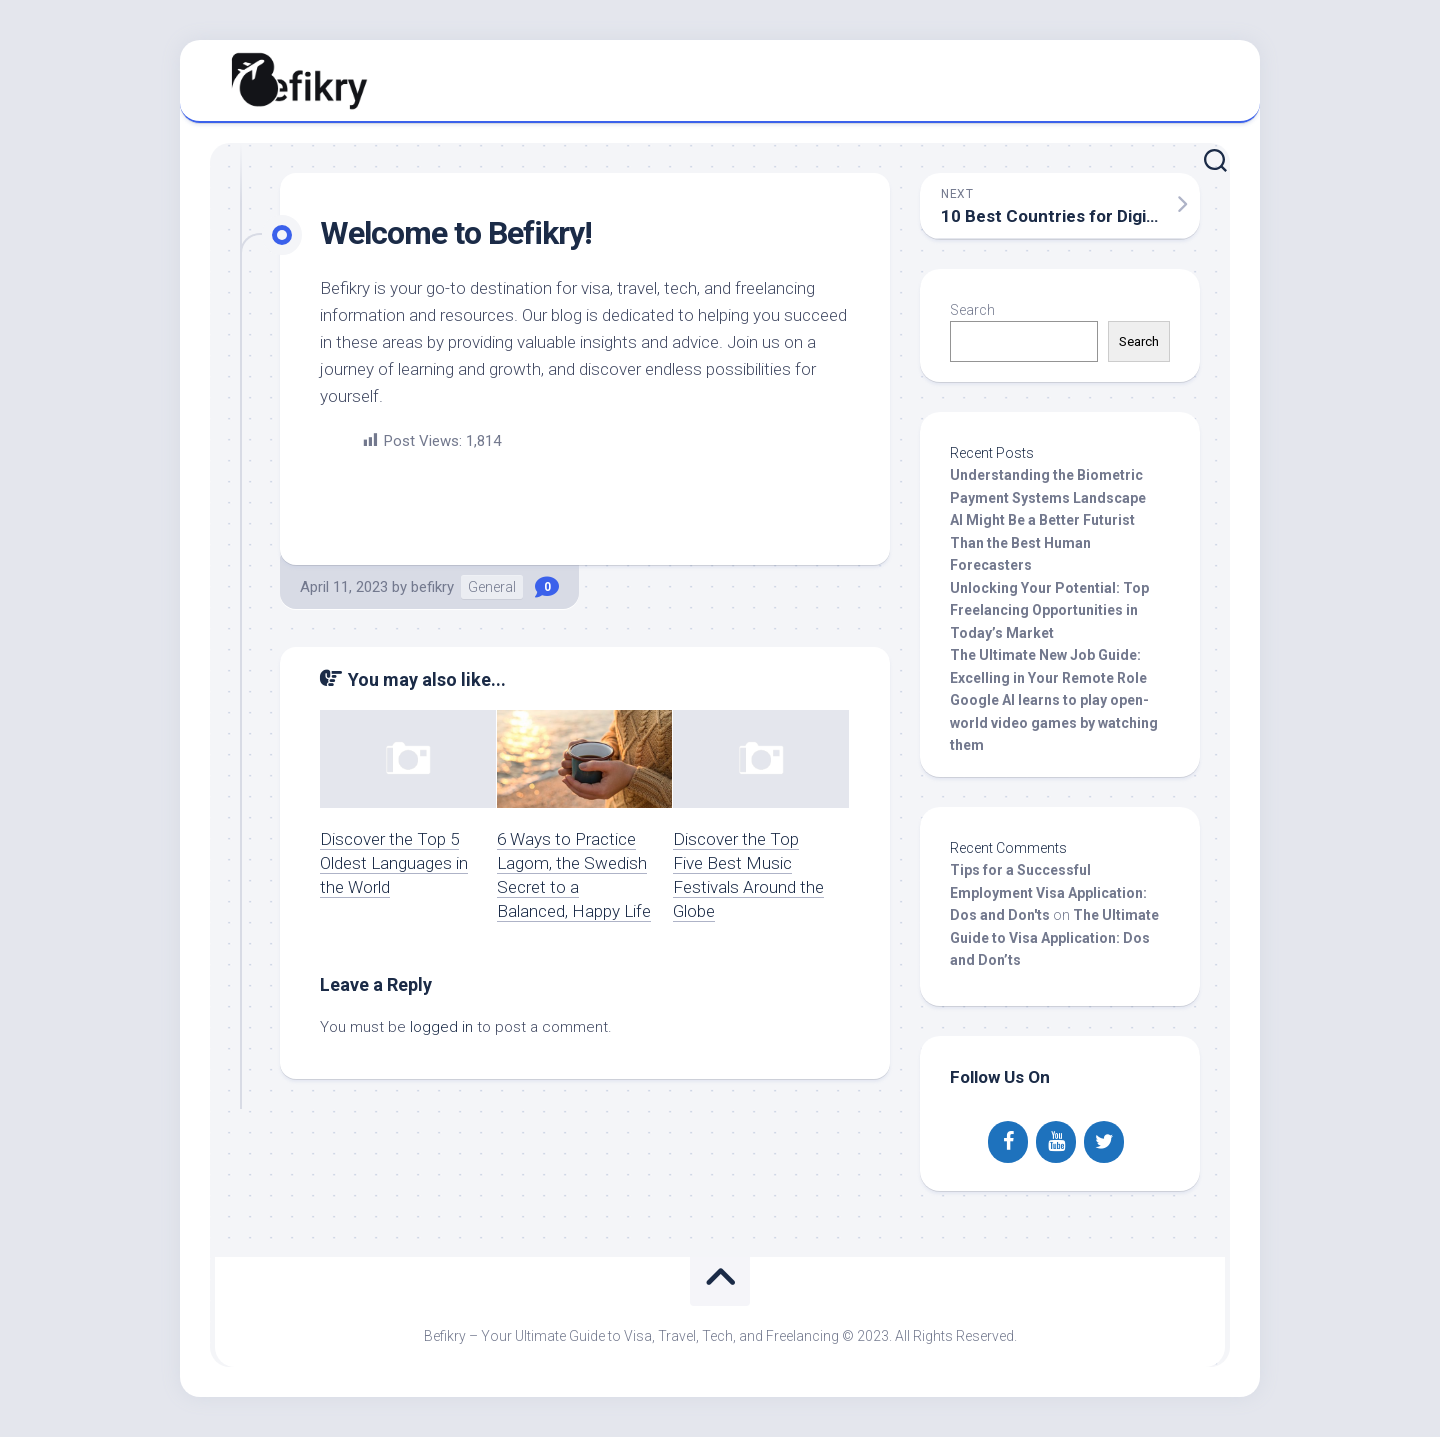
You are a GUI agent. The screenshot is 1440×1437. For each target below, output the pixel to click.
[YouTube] (1056, 1142)
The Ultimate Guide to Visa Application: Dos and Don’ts (1054, 937)
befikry (432, 587)
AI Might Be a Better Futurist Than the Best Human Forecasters (1042, 542)
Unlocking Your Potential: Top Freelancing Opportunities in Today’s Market (1049, 610)
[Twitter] (1104, 1142)
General (492, 587)
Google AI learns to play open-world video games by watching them (1054, 722)
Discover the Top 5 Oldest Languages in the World (394, 863)
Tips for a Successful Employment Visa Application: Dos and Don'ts (1048, 892)
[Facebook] (1008, 1142)
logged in (441, 1027)
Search (972, 310)
